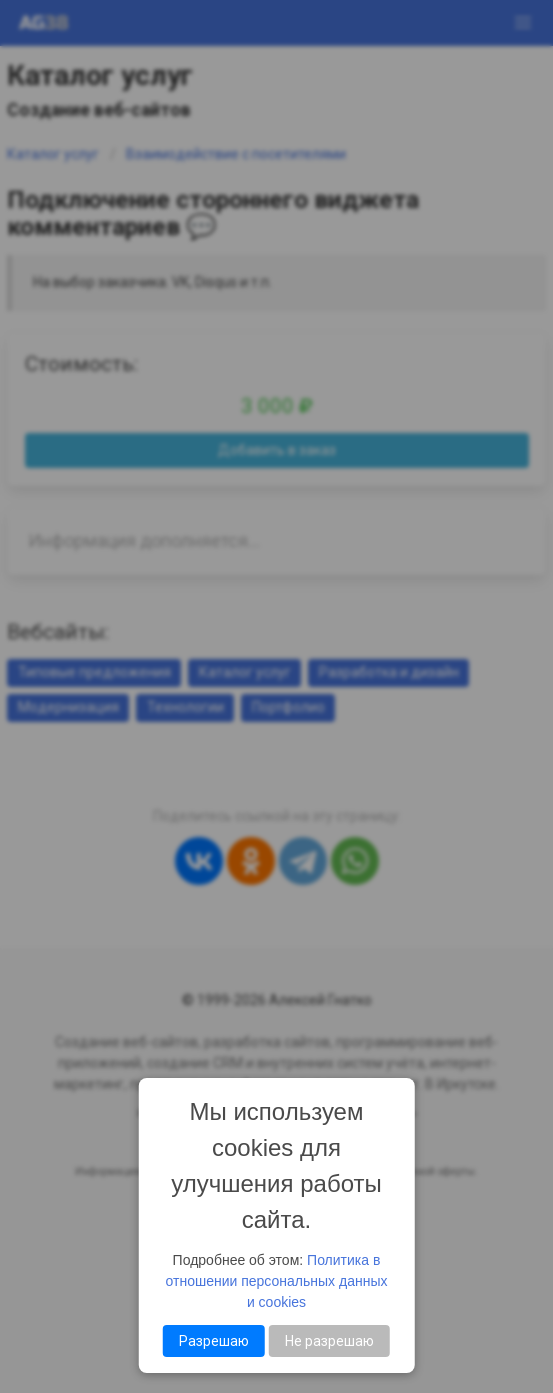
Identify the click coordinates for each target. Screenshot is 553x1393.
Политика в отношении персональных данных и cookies (277, 1281)
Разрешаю (214, 1341)
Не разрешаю (329, 1341)
